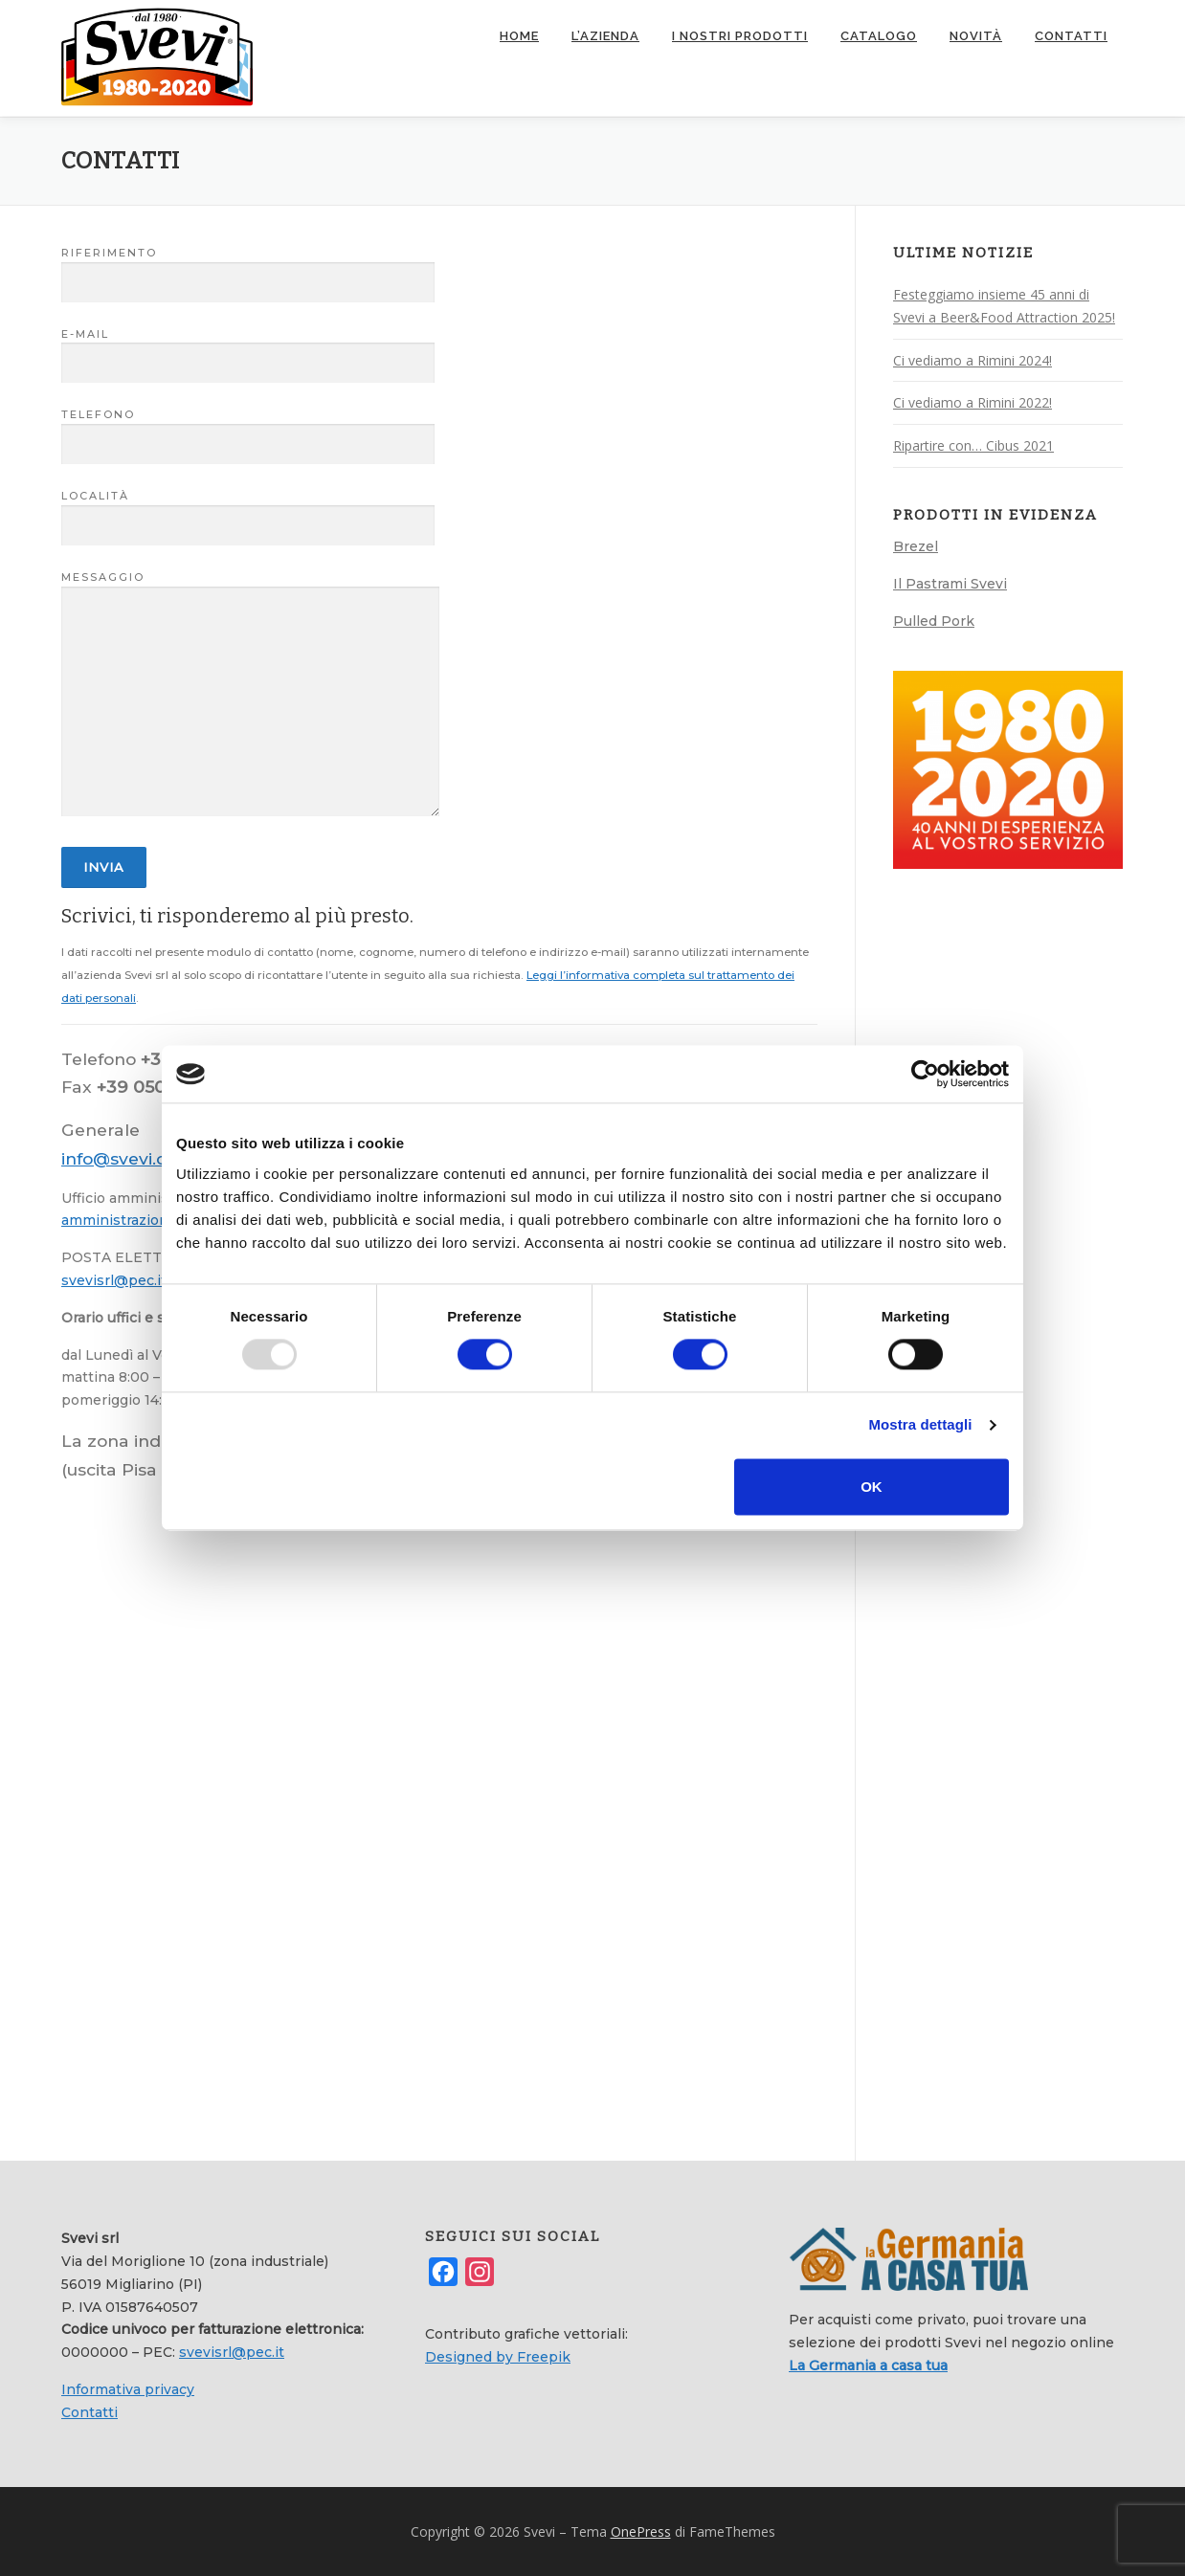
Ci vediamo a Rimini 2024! (972, 359)
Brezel (915, 545)
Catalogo (878, 36)
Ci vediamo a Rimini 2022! (972, 402)
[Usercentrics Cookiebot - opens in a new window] (925, 1073)
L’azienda (605, 36)
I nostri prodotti (740, 36)
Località (248, 510)
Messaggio (250, 694)
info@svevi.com (127, 1157)
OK (872, 1486)
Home (519, 36)
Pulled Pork (933, 620)
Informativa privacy (127, 2388)
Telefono (248, 430)
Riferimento (248, 267)
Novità (976, 36)
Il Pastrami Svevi (950, 582)
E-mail (248, 348)
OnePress (641, 2530)
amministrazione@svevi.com (160, 1220)
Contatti (1071, 36)
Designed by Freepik (497, 2356)
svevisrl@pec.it (114, 1279)
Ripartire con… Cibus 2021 (973, 444)
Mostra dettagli (920, 1425)
